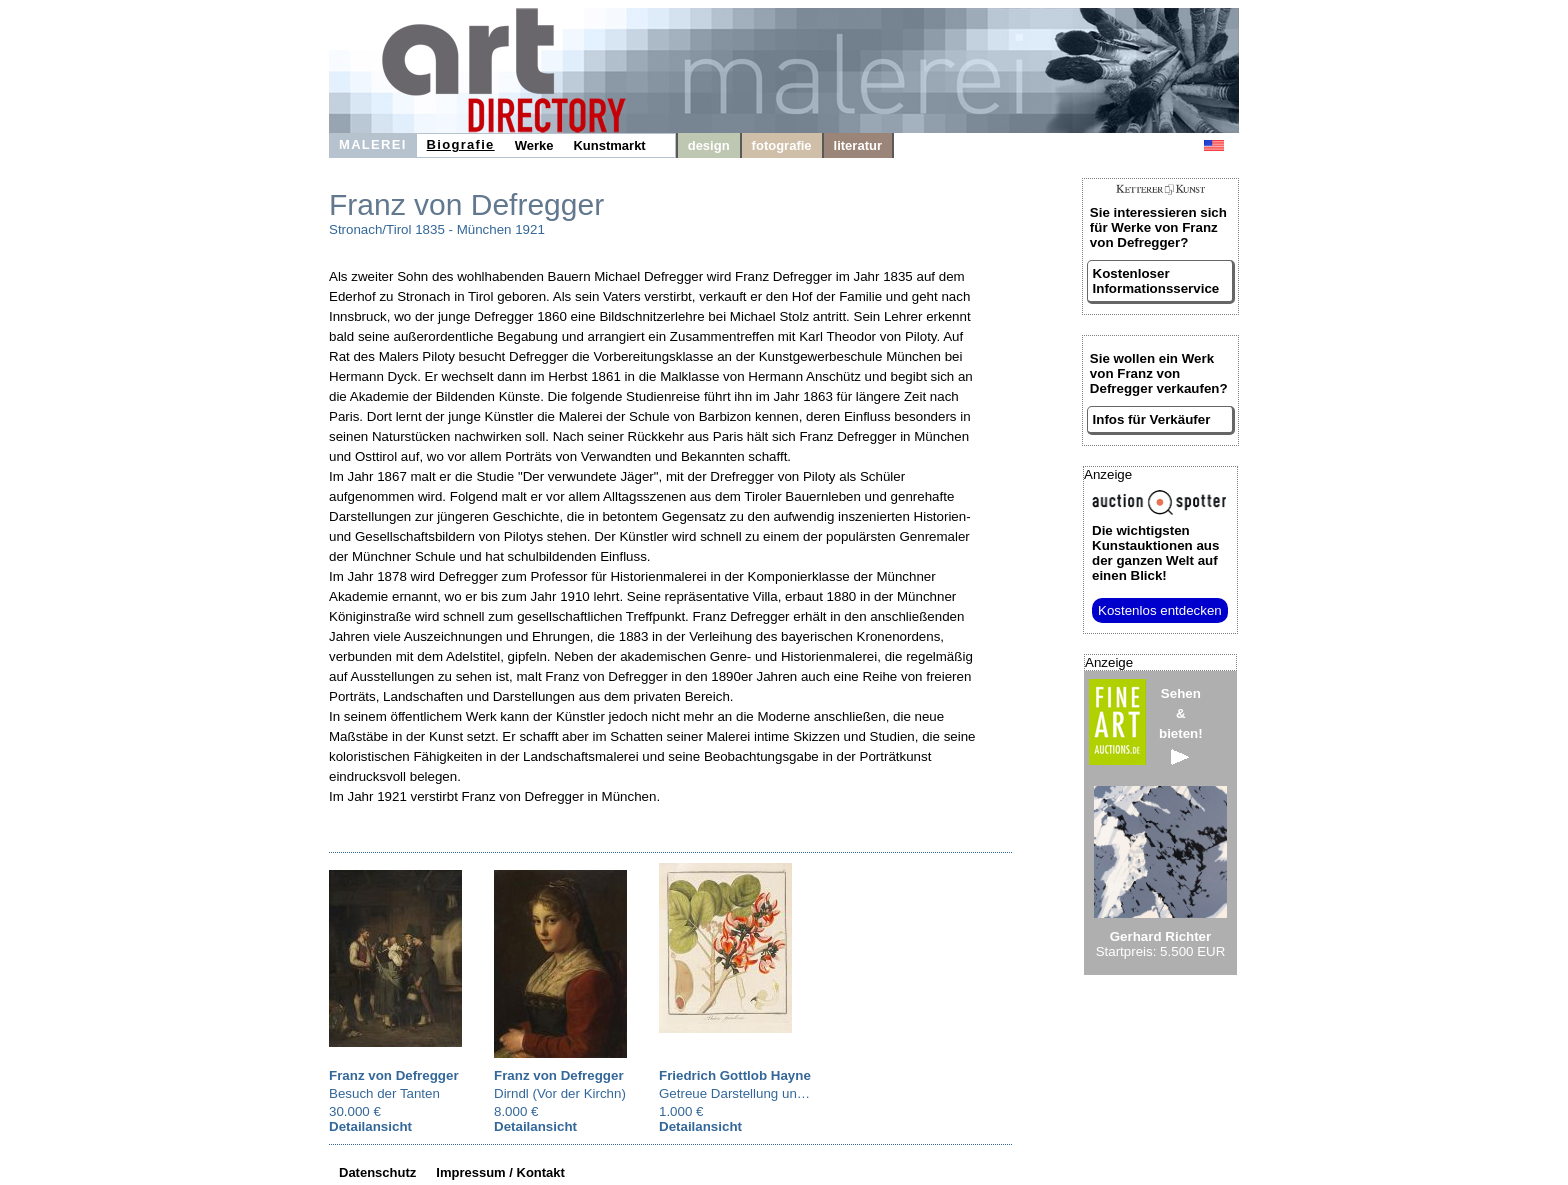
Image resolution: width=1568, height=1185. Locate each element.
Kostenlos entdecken (1160, 610)
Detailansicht (370, 1126)
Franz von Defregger (394, 1075)
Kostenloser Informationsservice (1156, 281)
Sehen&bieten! (1181, 725)
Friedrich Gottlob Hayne (735, 1075)
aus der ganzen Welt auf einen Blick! (1155, 553)
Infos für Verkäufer (1152, 419)
